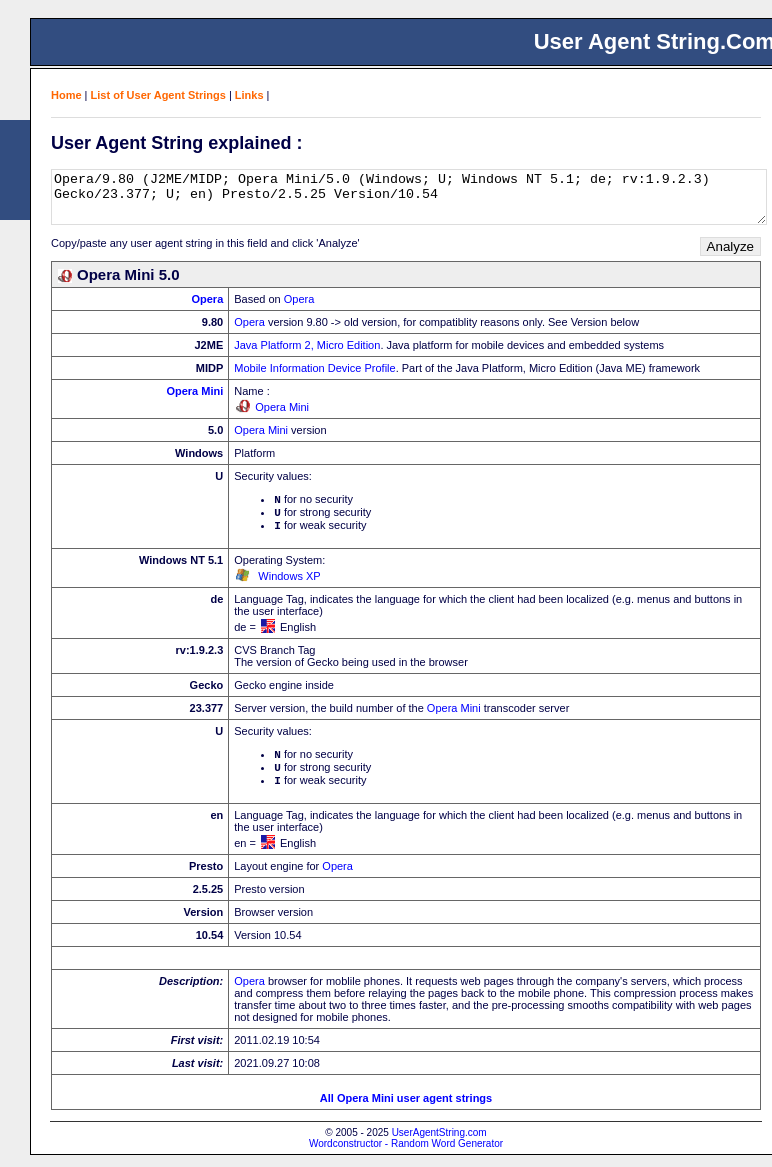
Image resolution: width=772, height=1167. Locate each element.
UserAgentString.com (439, 1144)
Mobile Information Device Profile (314, 368)
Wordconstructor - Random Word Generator (406, 1155)
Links (249, 95)
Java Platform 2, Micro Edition (307, 345)
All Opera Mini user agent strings (406, 1110)
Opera (207, 299)
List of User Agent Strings (158, 95)
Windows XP (289, 582)
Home (66, 95)
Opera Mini (194, 391)
